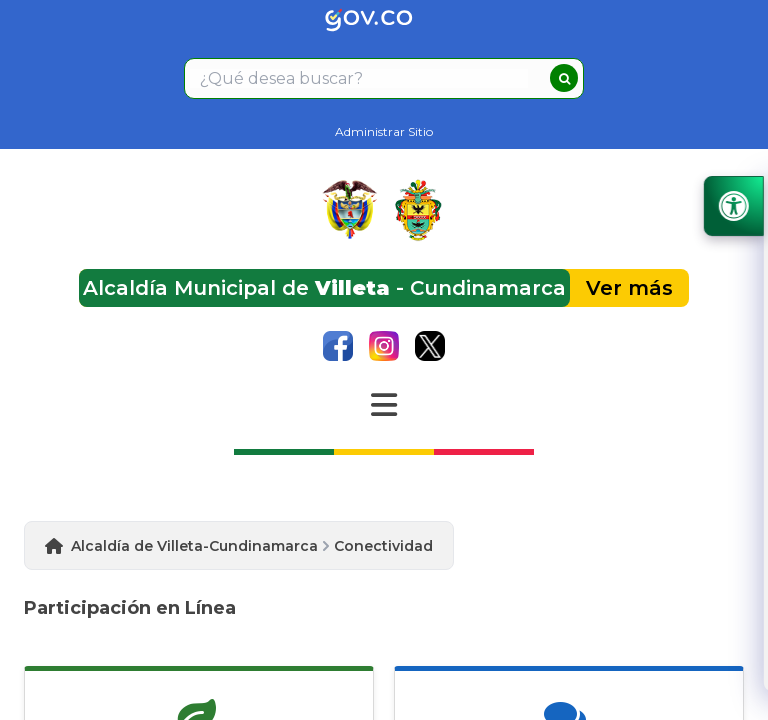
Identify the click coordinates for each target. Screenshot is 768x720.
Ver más (629, 288)
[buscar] (564, 78)
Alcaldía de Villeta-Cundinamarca (194, 546)
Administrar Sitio (384, 131)
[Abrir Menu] (384, 405)
